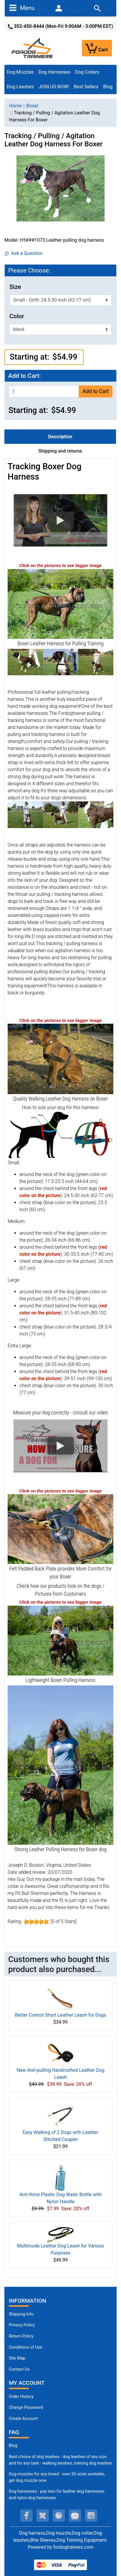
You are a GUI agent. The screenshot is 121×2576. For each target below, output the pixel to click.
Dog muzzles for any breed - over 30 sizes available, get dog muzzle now (57, 2477)
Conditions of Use (25, 2347)
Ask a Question (24, 253)
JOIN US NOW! (53, 86)
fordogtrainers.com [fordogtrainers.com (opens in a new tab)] (73, 2547)
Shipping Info (21, 2314)
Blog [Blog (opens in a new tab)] (107, 86)
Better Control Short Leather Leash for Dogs (60, 2015)
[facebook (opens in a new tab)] (26, 2515)
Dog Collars (87, 72)
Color (16, 316)
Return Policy (21, 2336)
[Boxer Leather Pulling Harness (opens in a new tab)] (60, 603)
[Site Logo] (32, 47)
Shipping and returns (60, 451)
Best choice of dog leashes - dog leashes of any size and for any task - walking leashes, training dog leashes (60, 2460)
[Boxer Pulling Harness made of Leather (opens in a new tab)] (60, 1765)
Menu (22, 8)
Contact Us (19, 2369)
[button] (60, 520)
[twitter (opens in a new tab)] (42, 2515)
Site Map (17, 2358)
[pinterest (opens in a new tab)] (59, 2515)
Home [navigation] (15, 106)
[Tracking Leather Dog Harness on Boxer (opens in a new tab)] (60, 1058)
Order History (21, 2396)
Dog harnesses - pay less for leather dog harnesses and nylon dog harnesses (57, 2494)
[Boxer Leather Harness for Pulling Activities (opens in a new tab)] (60, 1640)
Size (15, 286)
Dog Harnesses (54, 72)
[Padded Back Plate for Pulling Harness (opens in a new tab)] (60, 1529)
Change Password (26, 2407)
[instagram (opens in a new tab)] (91, 2515)
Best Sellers (86, 86)
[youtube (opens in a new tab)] (75, 2515)
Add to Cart (96, 391)
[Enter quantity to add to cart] (44, 391)
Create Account (23, 2418)
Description (60, 436)
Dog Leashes (20, 86)
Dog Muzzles (20, 72)
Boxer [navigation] (32, 106)
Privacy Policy (22, 2325)
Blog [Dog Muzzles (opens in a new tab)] (13, 2445)
